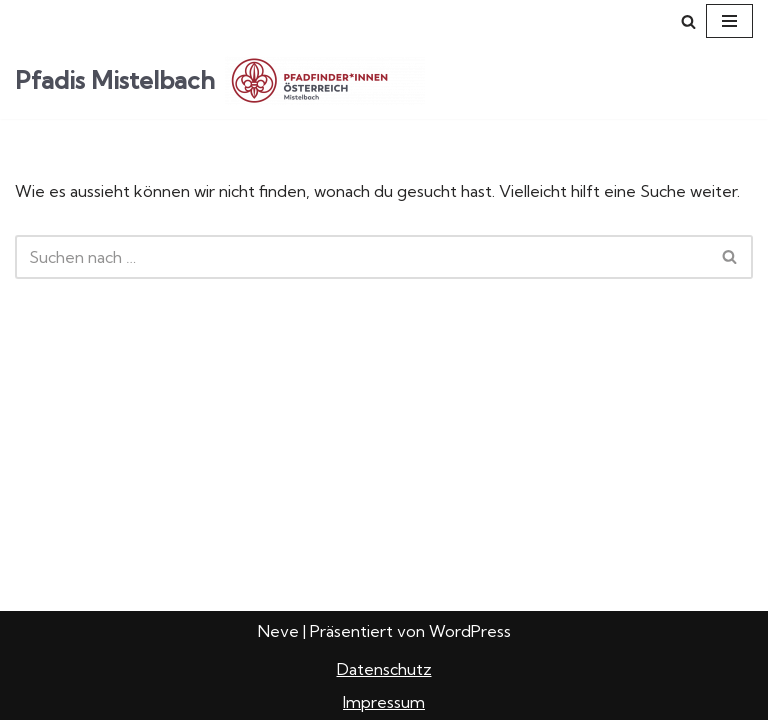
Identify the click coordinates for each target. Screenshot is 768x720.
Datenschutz (384, 669)
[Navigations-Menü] (729, 21)
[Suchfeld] (688, 21)
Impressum (384, 702)
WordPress (470, 631)
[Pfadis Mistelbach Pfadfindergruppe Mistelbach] (220, 80)
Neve (278, 631)
